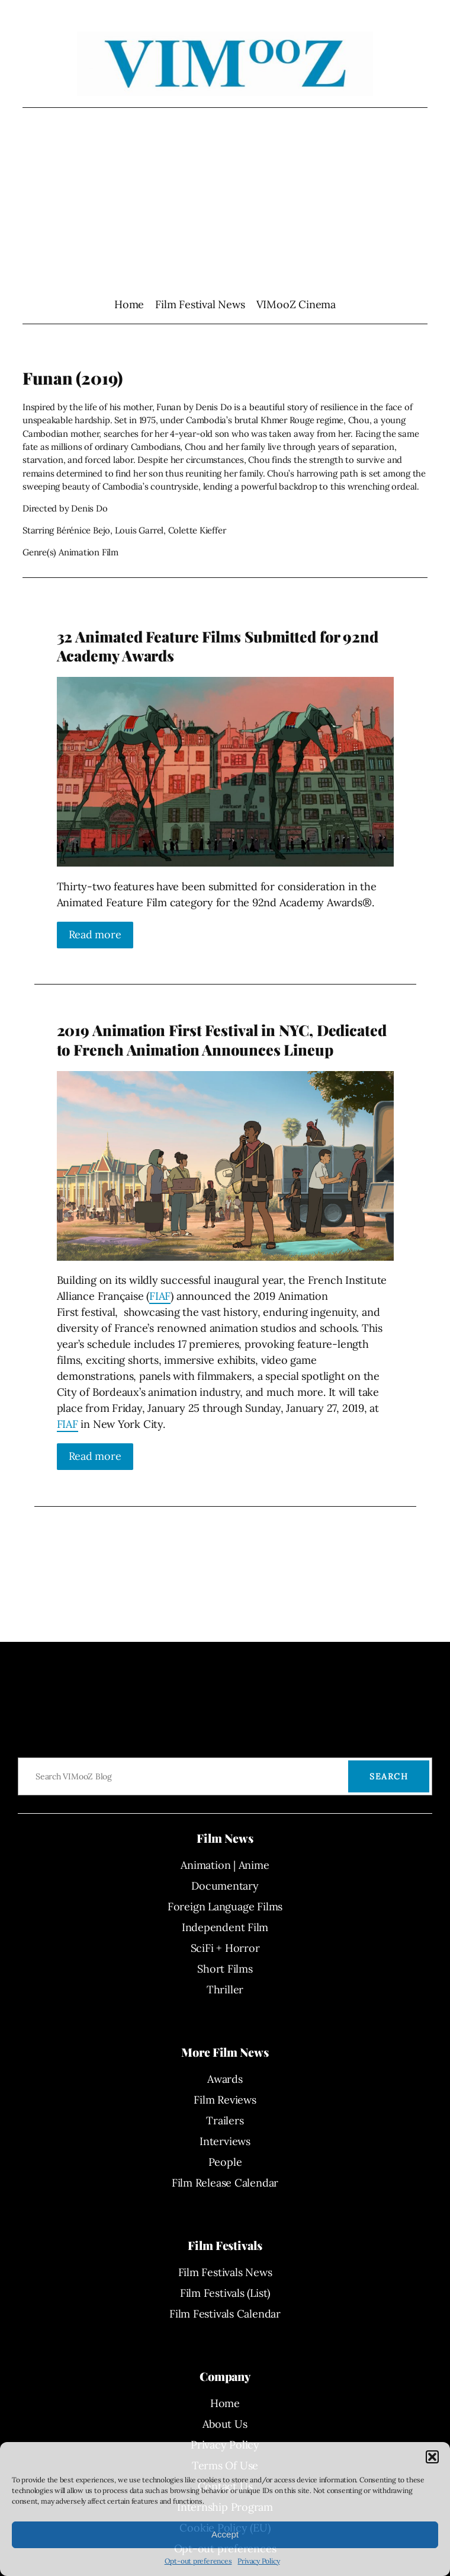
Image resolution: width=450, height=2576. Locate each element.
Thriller (225, 1989)
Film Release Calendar (225, 2183)
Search (388, 1776)
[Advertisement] (225, 202)
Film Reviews (225, 2100)
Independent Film (225, 1927)
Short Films (225, 1969)
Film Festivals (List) (225, 2293)
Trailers (224, 2120)
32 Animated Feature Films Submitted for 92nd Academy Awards (218, 646)
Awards (225, 2079)
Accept (225, 2534)
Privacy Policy (258, 2560)
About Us (224, 2424)
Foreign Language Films (225, 1906)
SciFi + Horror (225, 1948)
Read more (95, 934)
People (225, 2162)
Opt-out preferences (198, 2560)
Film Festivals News (225, 2272)
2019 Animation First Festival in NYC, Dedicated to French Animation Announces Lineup (222, 1040)
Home (129, 304)
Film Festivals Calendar (225, 2314)
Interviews (225, 2141)
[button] (432, 2457)
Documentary (225, 1886)
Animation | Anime (225, 1865)
